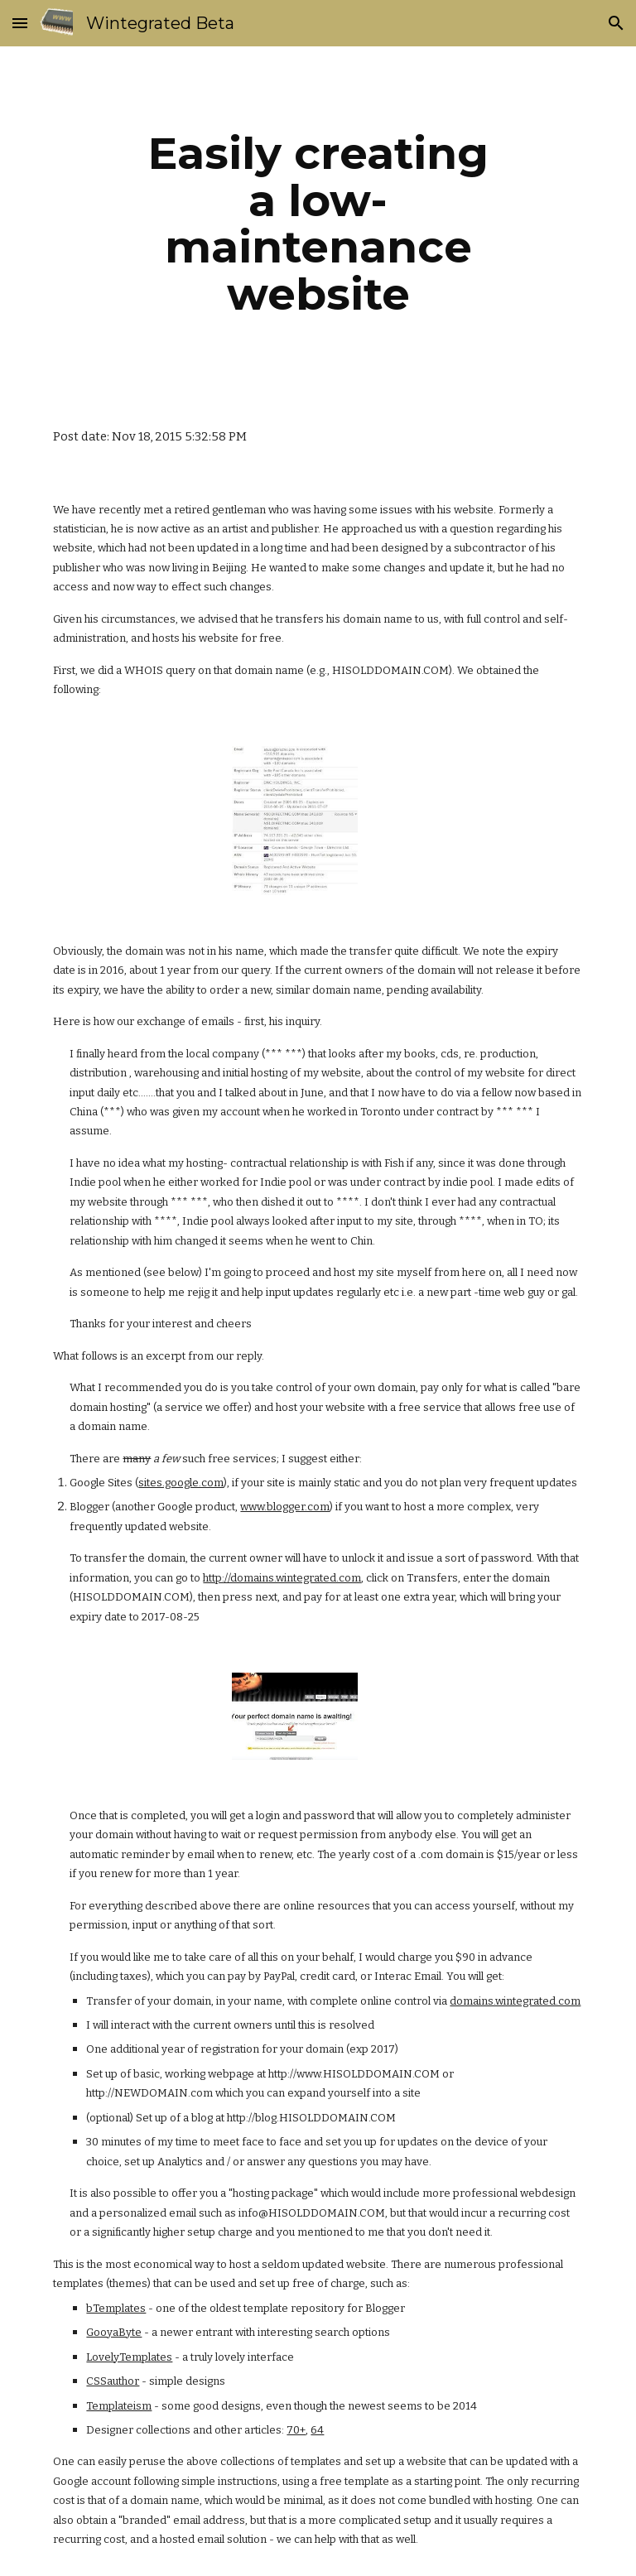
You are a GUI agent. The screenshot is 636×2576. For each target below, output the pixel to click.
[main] (317, 224)
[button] (20, 23)
